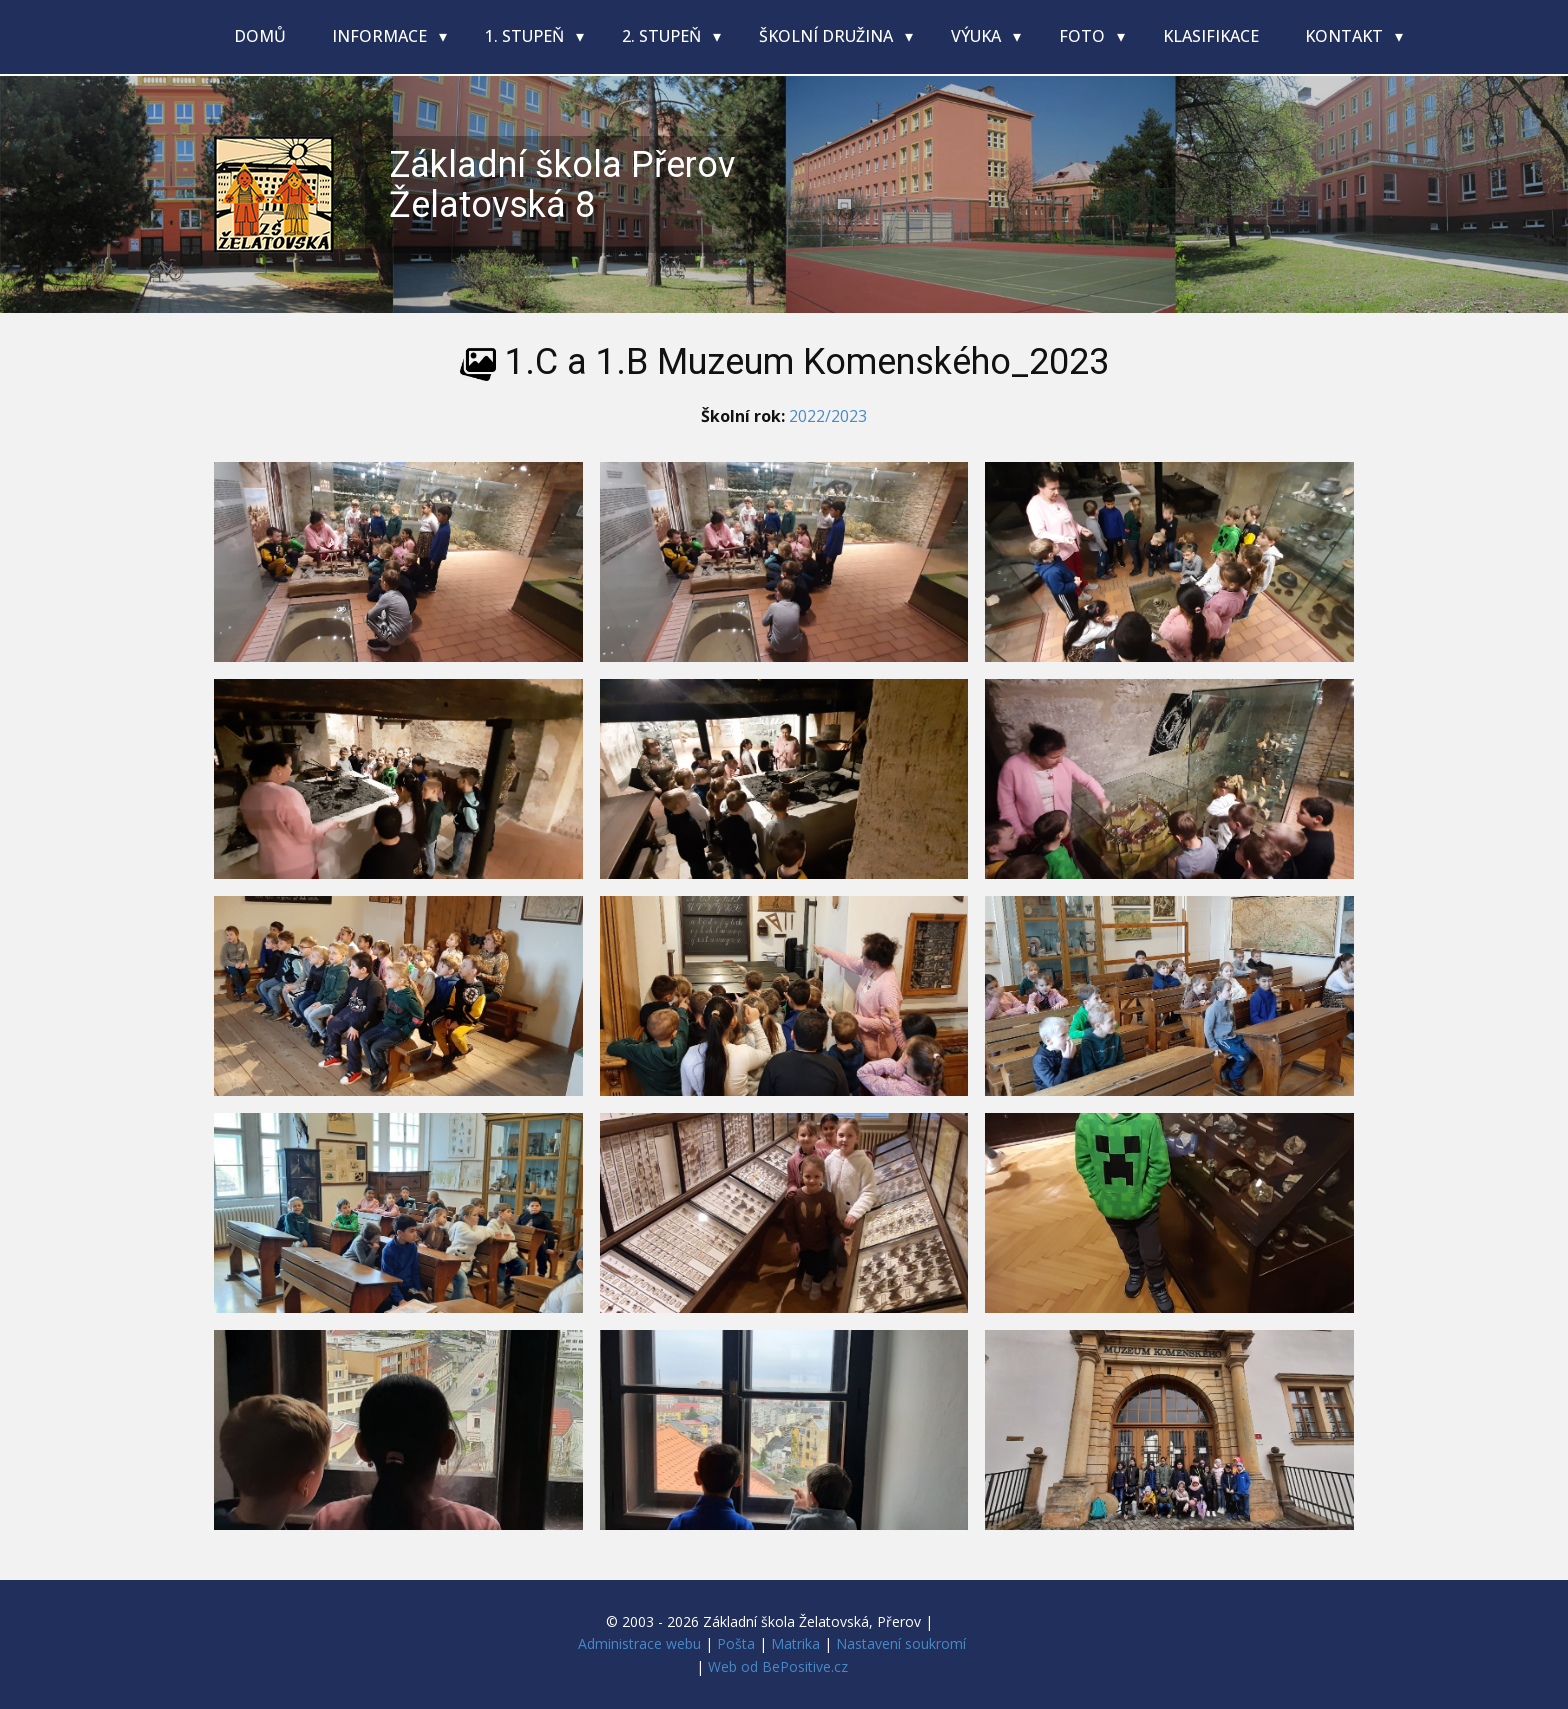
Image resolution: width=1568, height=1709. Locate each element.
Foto (1084, 36)
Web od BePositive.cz (778, 1666)
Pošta (736, 1643)
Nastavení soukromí (901, 1643)
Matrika (795, 1643)
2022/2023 (828, 416)
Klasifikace (1211, 36)
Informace (381, 36)
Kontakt (1346, 36)
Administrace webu (639, 1643)
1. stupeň (526, 36)
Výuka (978, 36)
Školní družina (828, 36)
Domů (260, 36)
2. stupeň (663, 36)
